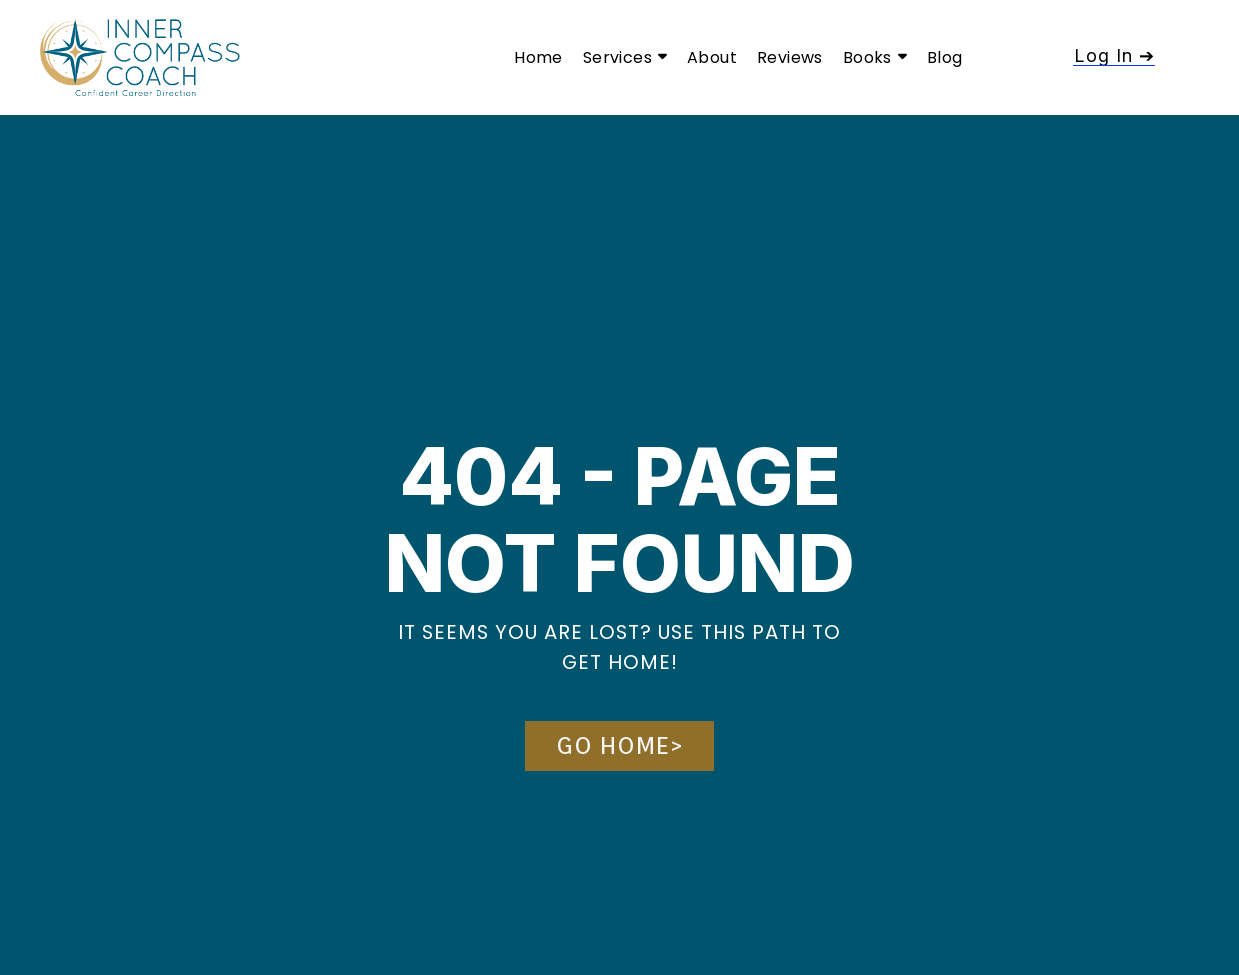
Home (538, 57)
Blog (945, 57)
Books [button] (875, 57)
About (712, 57)
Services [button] (625, 57)
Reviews (790, 57)
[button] (1114, 56)
